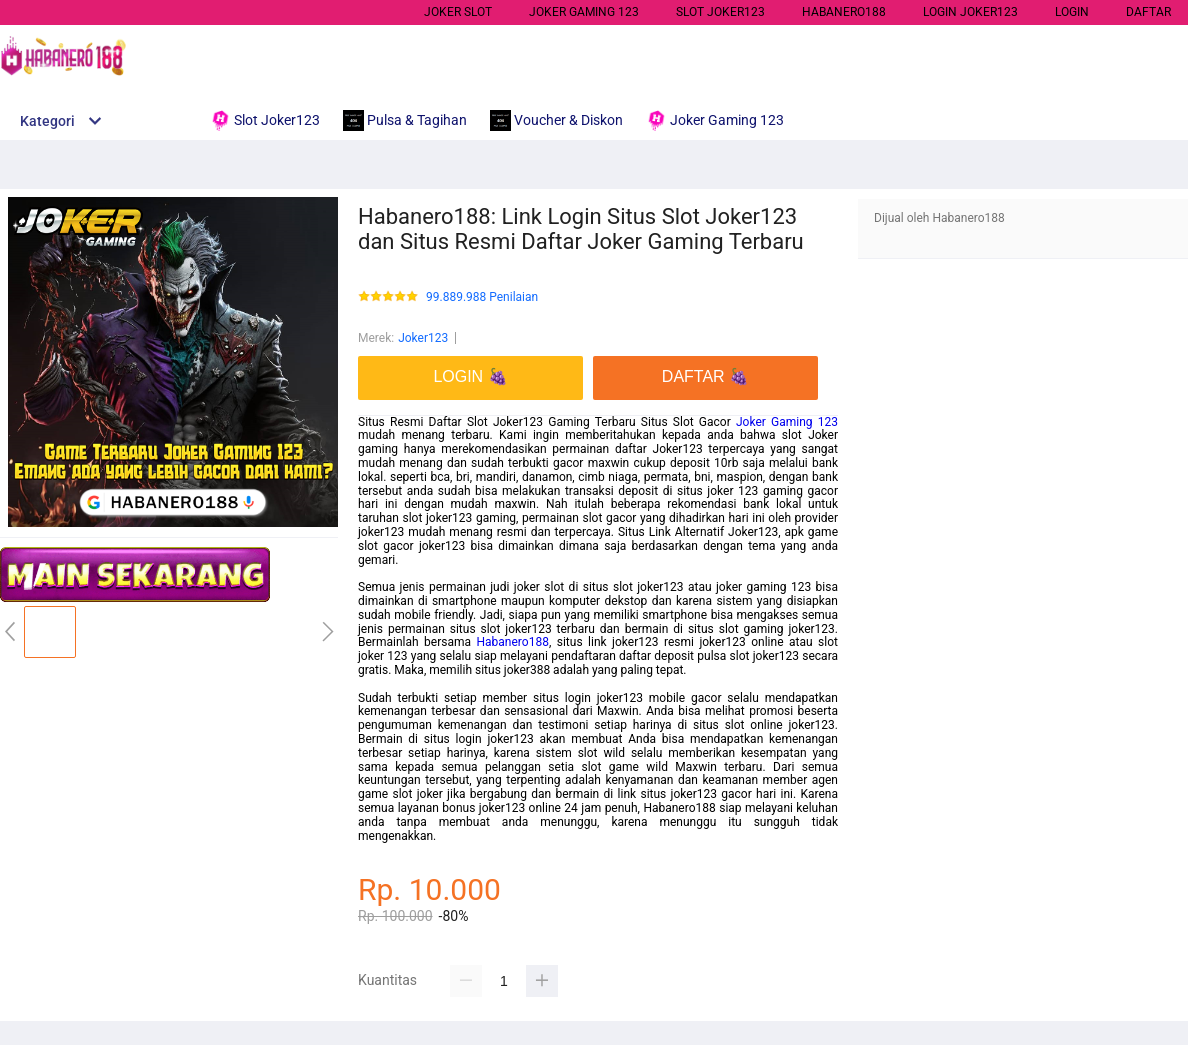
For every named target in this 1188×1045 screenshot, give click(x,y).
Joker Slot (458, 12)
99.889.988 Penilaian (482, 297)
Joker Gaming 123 (787, 422)
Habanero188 (513, 642)
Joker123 (423, 338)
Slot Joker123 (720, 12)
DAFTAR (1148, 12)
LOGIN (1072, 12)
